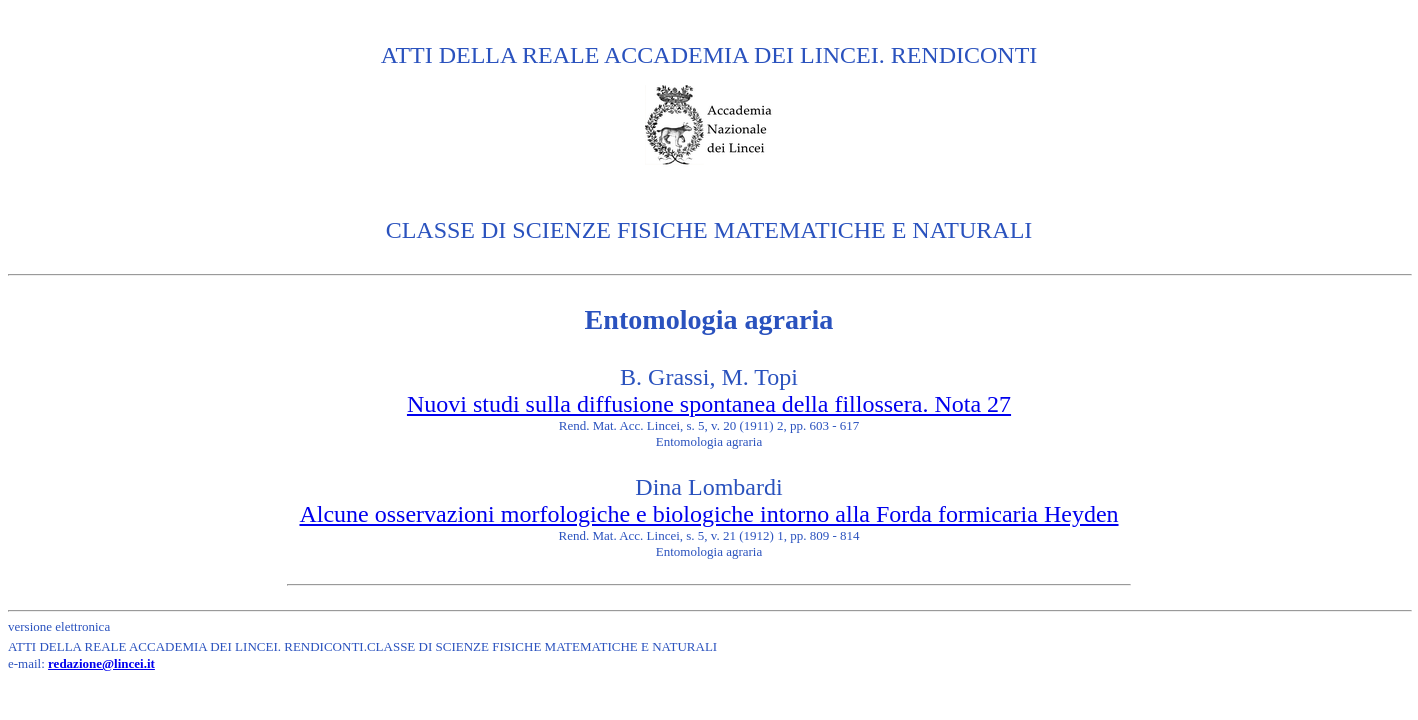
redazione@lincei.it (101, 663)
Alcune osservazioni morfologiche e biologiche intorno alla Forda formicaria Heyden (708, 514)
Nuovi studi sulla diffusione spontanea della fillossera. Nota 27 (709, 404)
